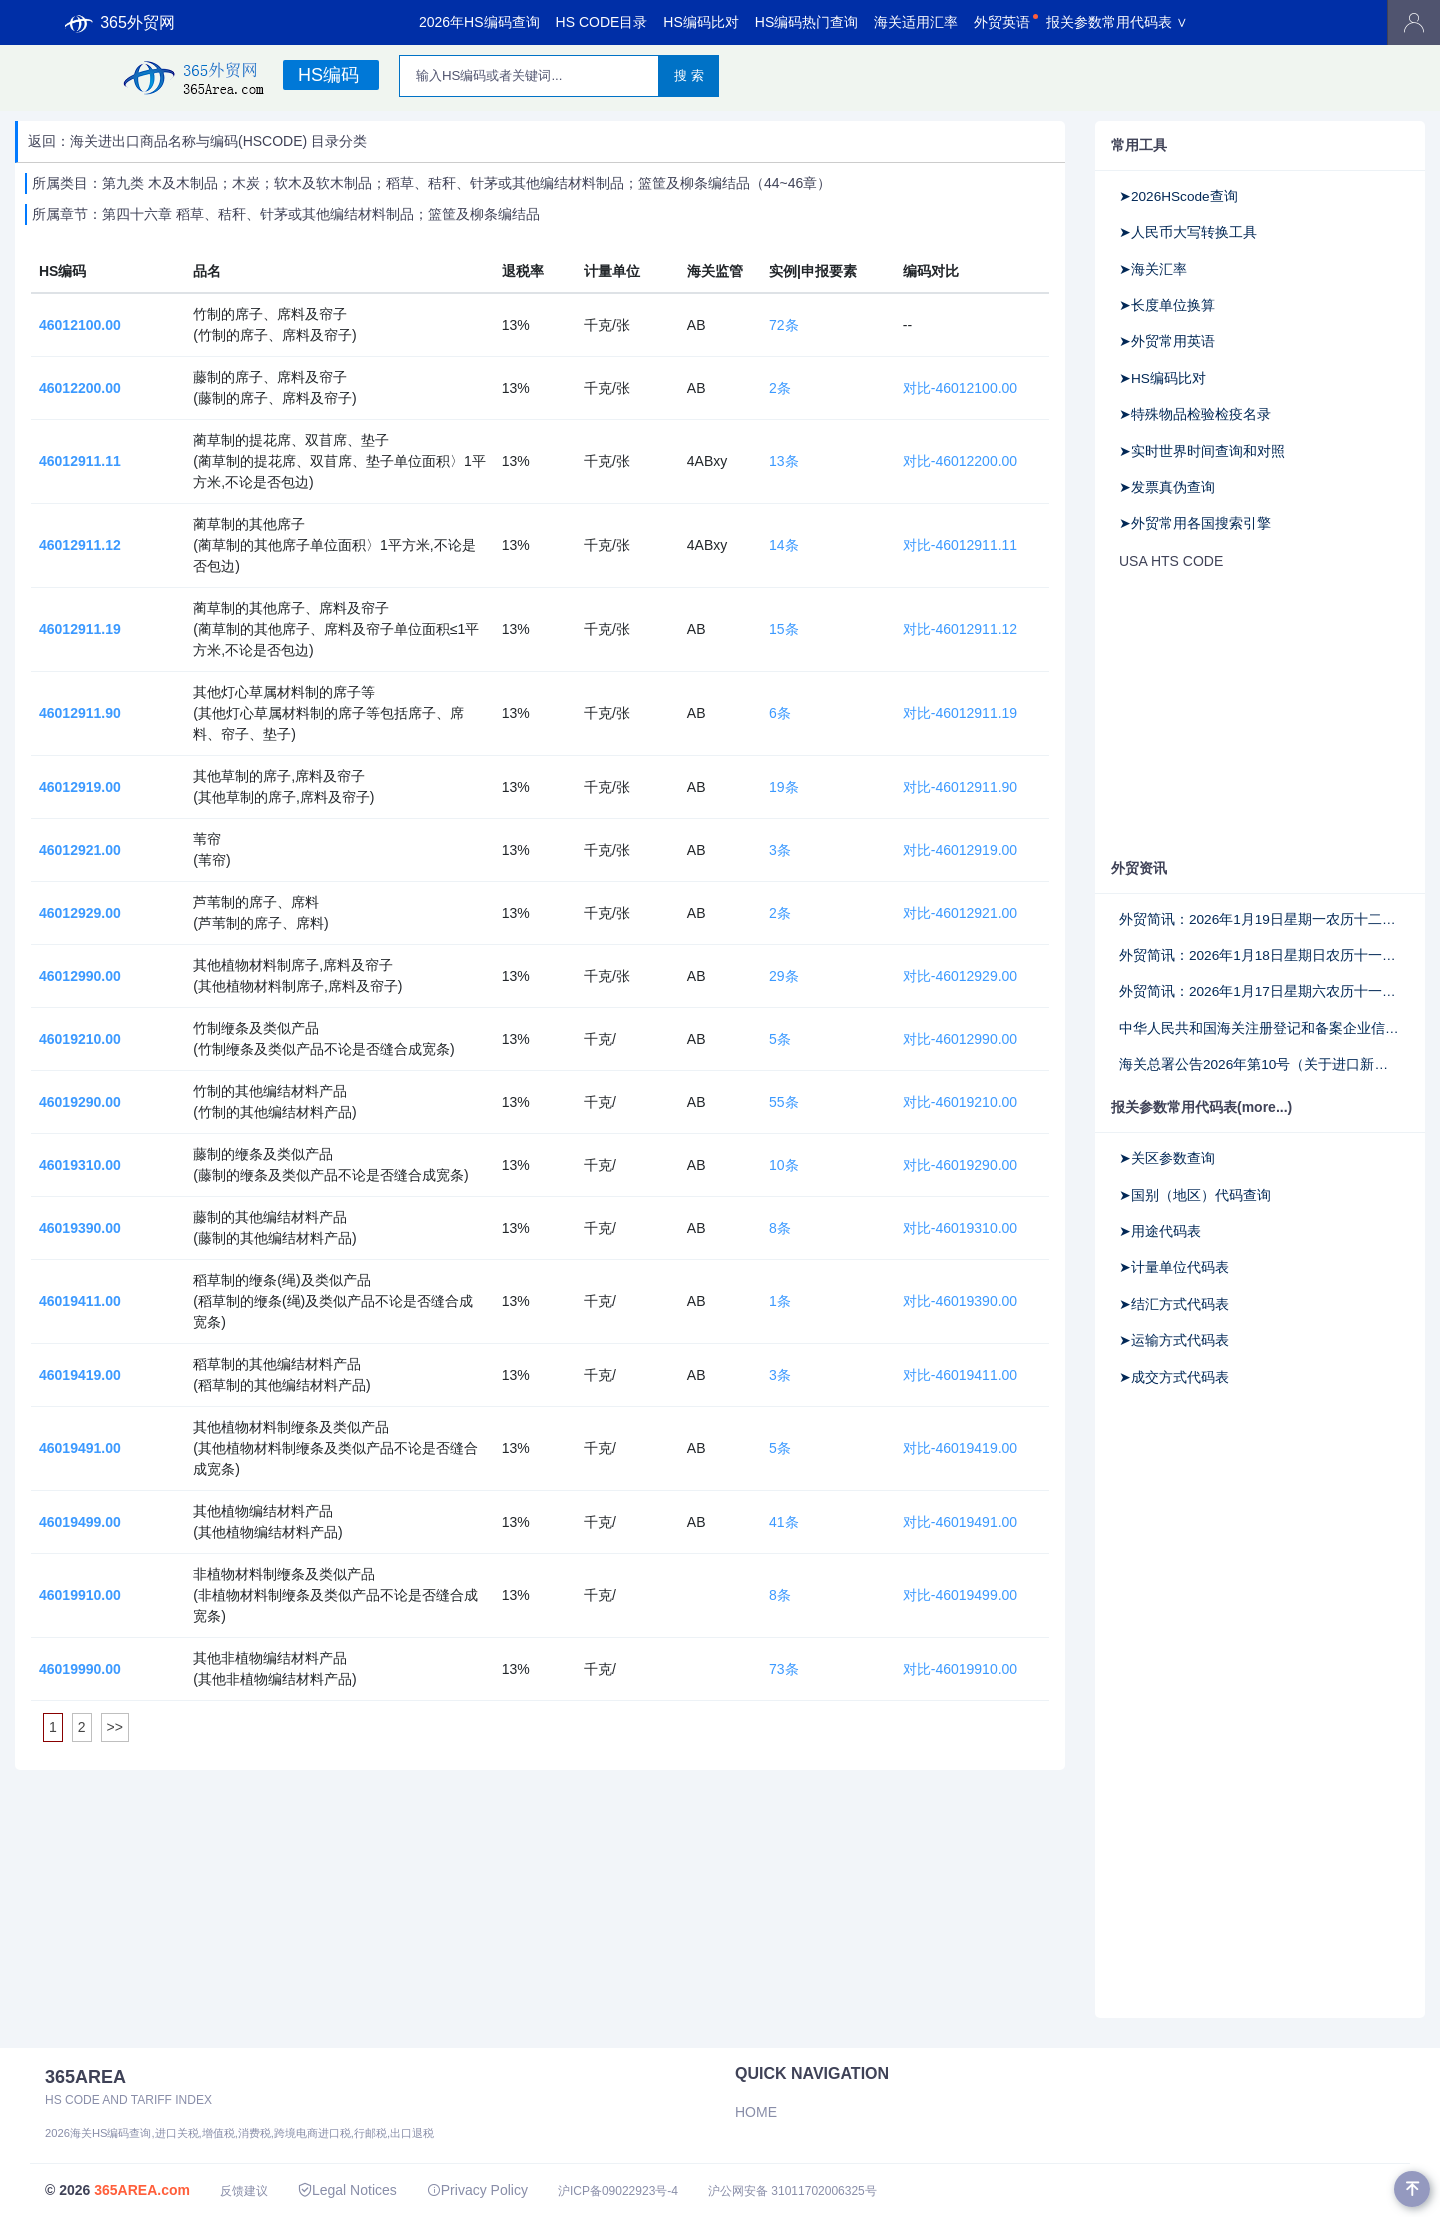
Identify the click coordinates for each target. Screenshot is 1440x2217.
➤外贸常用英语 (1167, 341)
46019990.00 (80, 1669)
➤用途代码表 (1160, 1231)
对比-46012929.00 (960, 976)
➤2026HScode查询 (1178, 196)
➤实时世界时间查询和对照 (1202, 451)
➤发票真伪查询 (1167, 487)
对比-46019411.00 (960, 1375)
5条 (780, 1039)
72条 (784, 325)
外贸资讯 (1139, 868)
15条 (784, 629)
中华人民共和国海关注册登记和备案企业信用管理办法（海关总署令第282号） (1260, 1028)
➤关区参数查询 (1167, 1158)
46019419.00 (80, 1375)
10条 (784, 1165)
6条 (780, 713)
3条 (780, 850)
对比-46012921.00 (960, 913)
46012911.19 (80, 629)
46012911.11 (80, 461)
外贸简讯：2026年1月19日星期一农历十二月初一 (1260, 919)
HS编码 (328, 75)
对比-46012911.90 (960, 787)
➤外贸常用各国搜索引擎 (1195, 523)
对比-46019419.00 (960, 1448)
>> (115, 1727)
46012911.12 (80, 545)
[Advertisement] (1245, 713)
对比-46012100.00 (960, 388)
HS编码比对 (700, 22)
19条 (784, 787)
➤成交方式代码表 (1174, 1377)
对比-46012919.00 (960, 850)
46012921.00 (80, 850)
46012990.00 (80, 976)
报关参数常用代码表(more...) (1201, 1107)
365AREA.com (142, 2190)
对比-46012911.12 (960, 629)
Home (756, 2112)
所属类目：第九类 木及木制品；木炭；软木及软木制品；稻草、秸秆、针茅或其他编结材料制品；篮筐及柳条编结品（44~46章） (431, 183)
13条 (784, 461)
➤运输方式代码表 (1174, 1340)
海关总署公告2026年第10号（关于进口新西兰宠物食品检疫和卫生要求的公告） (1260, 1064)
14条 (784, 545)
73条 (784, 1669)
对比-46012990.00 (960, 1039)
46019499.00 (80, 1522)
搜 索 (689, 75)
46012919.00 (80, 787)
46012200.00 (80, 388)
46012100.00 (80, 325)
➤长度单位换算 (1167, 305)
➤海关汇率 (1153, 269)
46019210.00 (80, 1039)
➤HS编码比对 (1162, 378)
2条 (780, 388)
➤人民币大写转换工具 (1188, 232)
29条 (784, 976)
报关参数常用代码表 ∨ (1117, 22)
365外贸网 (120, 23)
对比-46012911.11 (960, 545)
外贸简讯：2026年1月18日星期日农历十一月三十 (1260, 955)
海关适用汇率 (916, 22)
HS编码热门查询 (806, 22)
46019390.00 (80, 1228)
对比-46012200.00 (960, 461)
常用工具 (1139, 145)
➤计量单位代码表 (1174, 1267)
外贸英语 (1002, 22)
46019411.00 (80, 1301)
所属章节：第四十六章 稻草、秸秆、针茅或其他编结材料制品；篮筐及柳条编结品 (286, 214)
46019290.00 (80, 1102)
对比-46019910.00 (960, 1669)
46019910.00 (80, 1595)
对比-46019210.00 (960, 1102)
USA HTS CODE (1171, 561)
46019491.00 (80, 1448)
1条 (780, 1301)
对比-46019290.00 (960, 1165)
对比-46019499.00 (960, 1595)
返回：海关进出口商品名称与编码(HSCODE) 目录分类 (197, 141)
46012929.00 (80, 913)
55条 (784, 1102)
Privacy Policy (477, 2190)
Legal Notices (347, 2190)
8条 (780, 1228)
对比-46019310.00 (960, 1228)
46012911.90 (80, 713)
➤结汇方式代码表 (1174, 1304)
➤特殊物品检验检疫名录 (1195, 414)
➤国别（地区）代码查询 (1195, 1195)
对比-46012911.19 (960, 713)
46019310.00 (80, 1165)
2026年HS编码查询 (479, 22)
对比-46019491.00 (960, 1522)
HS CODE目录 (602, 22)
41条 (784, 1522)
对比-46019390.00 (960, 1301)
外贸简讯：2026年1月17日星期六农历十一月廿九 (1260, 991)
